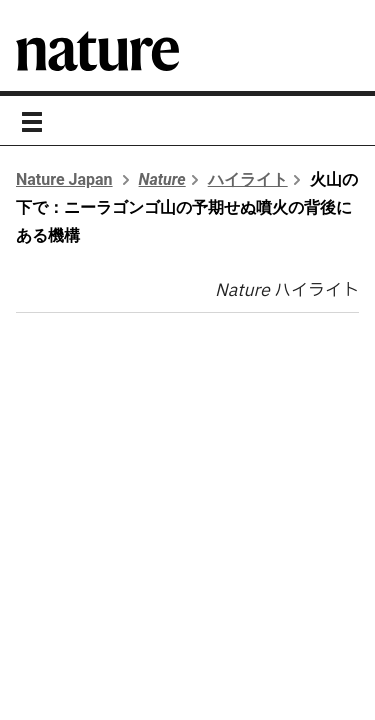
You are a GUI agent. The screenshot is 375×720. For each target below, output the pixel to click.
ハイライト (248, 179)
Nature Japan (64, 179)
